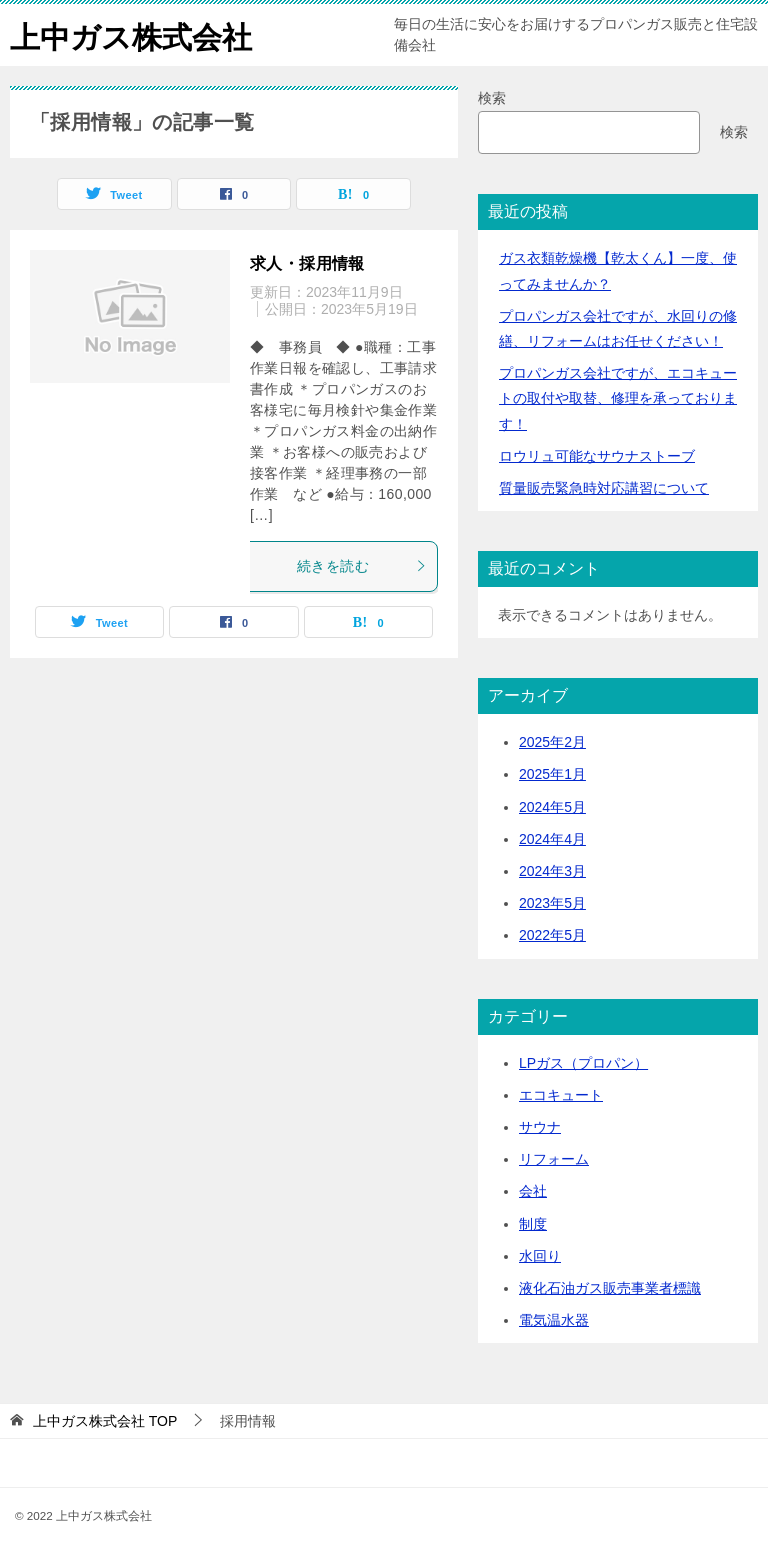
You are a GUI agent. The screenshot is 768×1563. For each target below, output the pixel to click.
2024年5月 (552, 807)
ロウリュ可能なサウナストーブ (597, 456)
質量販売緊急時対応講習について (604, 488)
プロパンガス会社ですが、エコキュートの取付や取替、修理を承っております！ (618, 398)
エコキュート (561, 1095)
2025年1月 (552, 774)
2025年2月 (552, 742)
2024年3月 (552, 871)
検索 (492, 98)
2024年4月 (552, 839)
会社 (533, 1191)
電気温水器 (554, 1320)
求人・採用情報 (307, 263)
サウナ (540, 1127)
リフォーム (554, 1159)
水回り (540, 1256)
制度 (533, 1224)
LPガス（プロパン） (583, 1063)
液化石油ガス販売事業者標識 (610, 1288)
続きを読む (362, 566)
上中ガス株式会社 (131, 34)
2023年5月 (552, 903)
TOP (105, 1421)
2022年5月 (552, 935)
